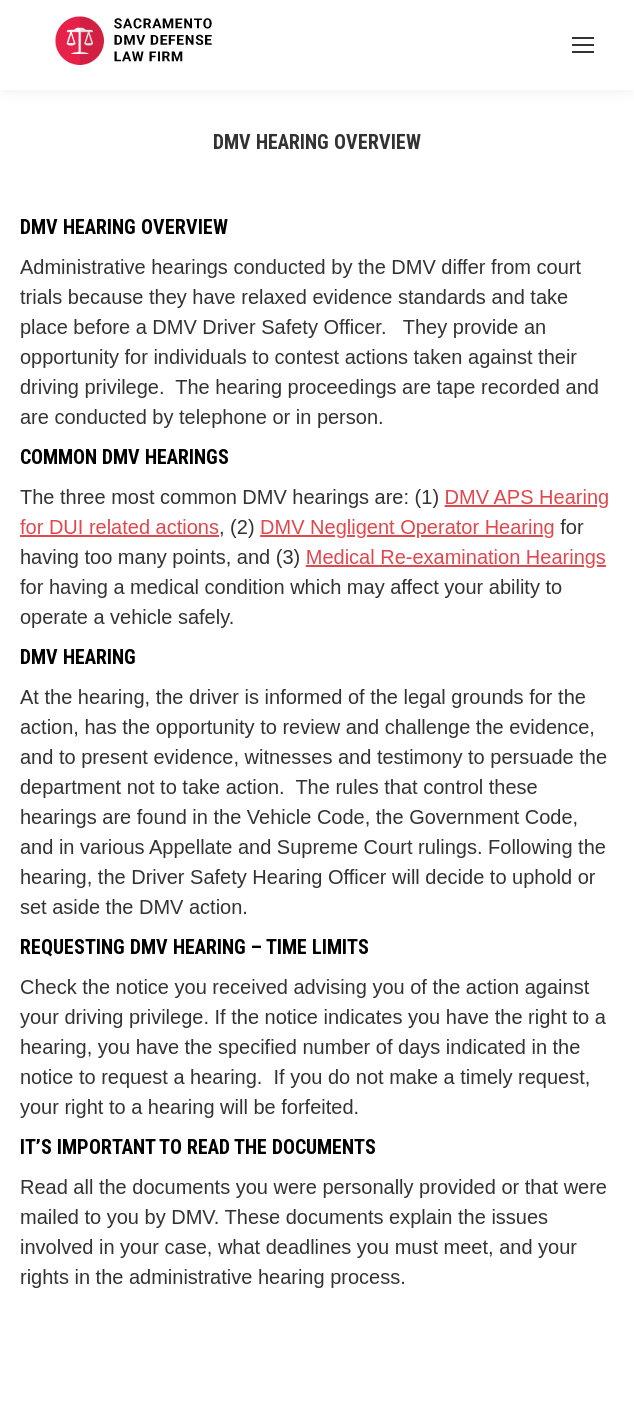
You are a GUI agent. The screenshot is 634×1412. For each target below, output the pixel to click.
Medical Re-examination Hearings (456, 557)
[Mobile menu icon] (583, 45)
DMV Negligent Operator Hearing (407, 527)
